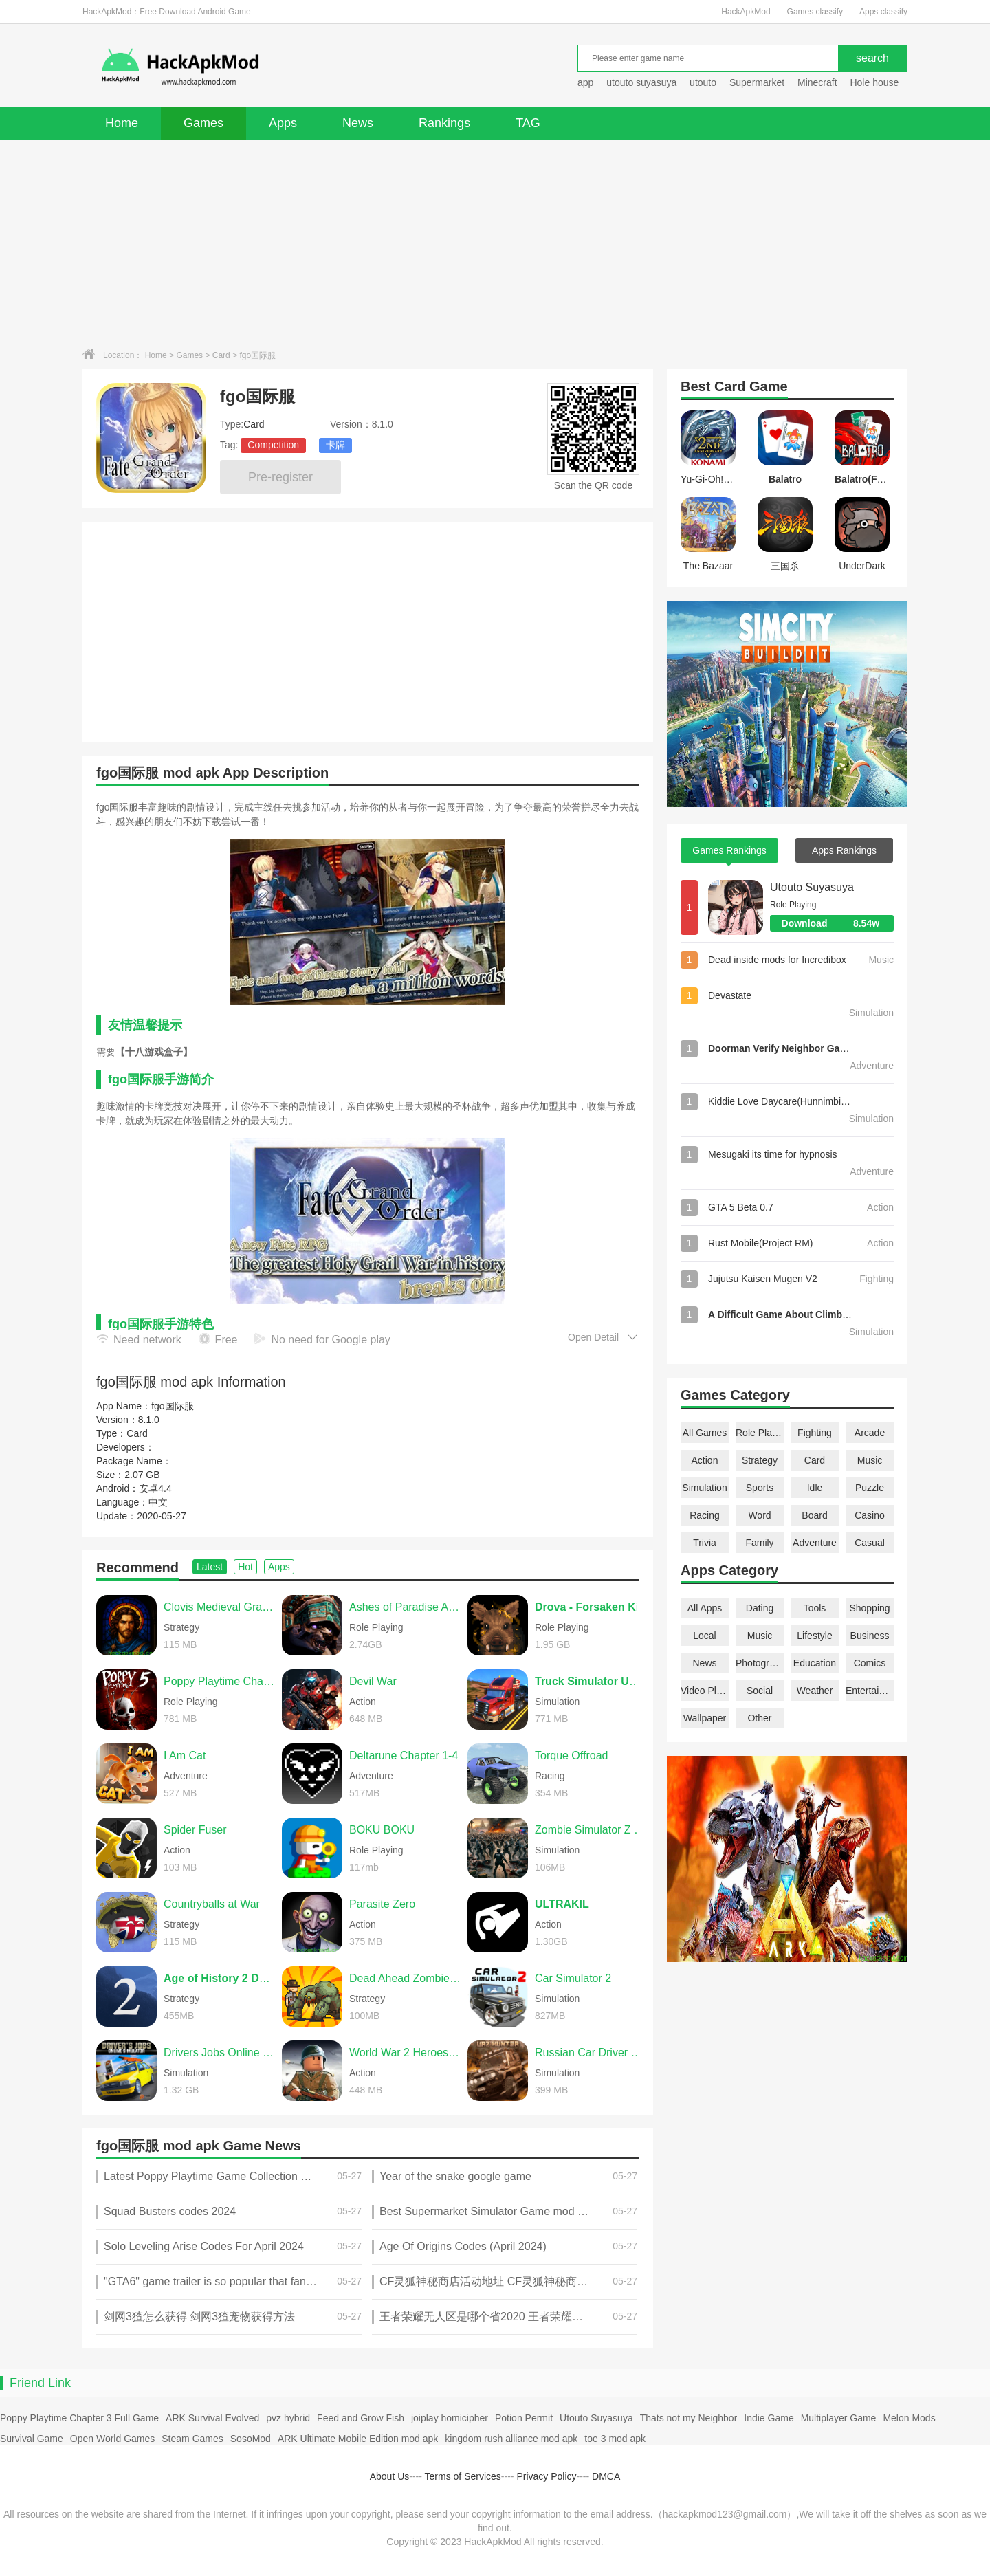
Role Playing (760, 1432)
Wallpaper (705, 1718)
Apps (283, 123)
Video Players (705, 1690)
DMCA (606, 2476)
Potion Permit (524, 2417)
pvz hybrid (288, 2417)
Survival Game (31, 2438)
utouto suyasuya (641, 82)
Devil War (373, 1681)
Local (704, 1635)
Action (705, 1460)
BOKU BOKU (382, 1830)
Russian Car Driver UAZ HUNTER (590, 2052)
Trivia (704, 1542)
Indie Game (768, 2417)
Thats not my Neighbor (689, 2417)
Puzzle (869, 1487)
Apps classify (883, 11)
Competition (273, 444)
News (357, 123)
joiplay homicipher (449, 2417)
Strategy (760, 1460)
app (585, 82)
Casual (870, 1542)
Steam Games (192, 2438)
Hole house (875, 82)
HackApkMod (745, 11)
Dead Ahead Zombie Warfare (405, 1978)
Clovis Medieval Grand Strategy (219, 1607)
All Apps (705, 1608)
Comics (870, 1663)
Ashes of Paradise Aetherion (405, 1607)
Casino (870, 1515)
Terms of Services (463, 2476)
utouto (703, 82)
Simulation (704, 1487)
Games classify (815, 11)
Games (203, 123)
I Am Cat (185, 1755)
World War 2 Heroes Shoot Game (405, 2052)
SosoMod (250, 2438)
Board (814, 1515)
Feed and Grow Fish (360, 2417)
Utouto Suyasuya (812, 887)
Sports (759, 1487)
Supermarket (756, 82)
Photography (760, 1663)
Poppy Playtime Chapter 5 (219, 1681)
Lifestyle (814, 1635)
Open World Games (112, 2438)
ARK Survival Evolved (212, 2417)
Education (814, 1663)
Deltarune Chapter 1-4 (403, 1755)
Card (221, 355)
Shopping (869, 1608)
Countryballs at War (212, 1904)
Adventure (815, 1542)
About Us (390, 2476)
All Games (705, 1432)
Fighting (815, 1432)
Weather (815, 1690)
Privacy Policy (546, 2476)
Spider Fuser (195, 1830)
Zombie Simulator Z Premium (590, 1830)
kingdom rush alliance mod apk (511, 2438)
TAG (528, 123)
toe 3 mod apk (615, 2438)
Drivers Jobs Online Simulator (219, 2052)
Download (838, 923)
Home (121, 123)
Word (759, 1515)
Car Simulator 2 (573, 1978)
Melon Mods (909, 2417)
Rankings (444, 123)
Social (760, 1690)
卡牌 (335, 444)
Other (759, 1718)
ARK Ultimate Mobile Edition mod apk (358, 2438)
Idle (815, 1487)
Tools (815, 1608)
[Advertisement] (495, 242)
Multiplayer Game (839, 2417)
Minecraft (817, 82)
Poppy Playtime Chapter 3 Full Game (79, 2417)
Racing (705, 1515)
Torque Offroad (571, 1755)
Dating (759, 1608)
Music (870, 1460)
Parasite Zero (382, 1904)
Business (870, 1635)
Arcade (870, 1432)
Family (759, 1542)
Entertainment (870, 1690)
